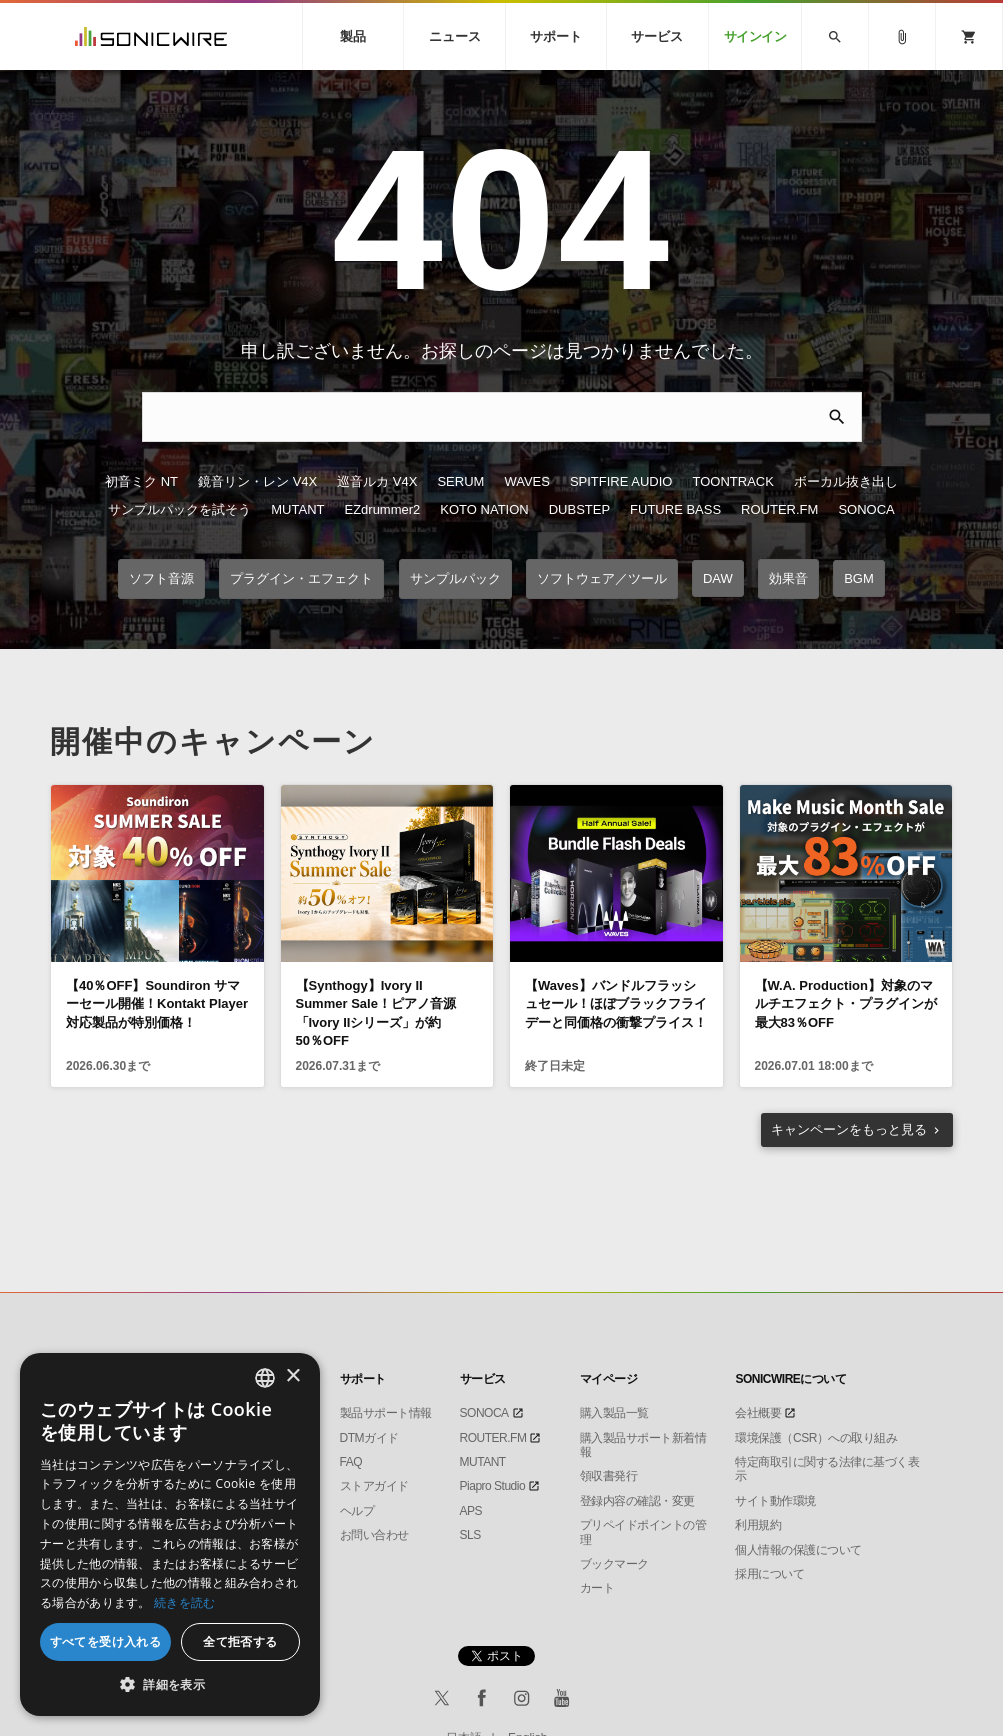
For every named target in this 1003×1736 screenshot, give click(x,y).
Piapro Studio (493, 1486)
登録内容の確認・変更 (637, 1501)
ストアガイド (374, 1486)
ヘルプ (357, 1511)
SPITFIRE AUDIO (621, 481)
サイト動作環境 (775, 1501)
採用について (769, 1574)
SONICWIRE (151, 36)
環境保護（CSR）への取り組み (816, 1438)
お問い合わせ (374, 1535)
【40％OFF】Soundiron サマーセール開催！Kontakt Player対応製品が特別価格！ (157, 1003)
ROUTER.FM (779, 509)
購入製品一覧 (614, 1413)
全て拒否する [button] (240, 1641)
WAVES (527, 481)
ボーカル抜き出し (846, 481)
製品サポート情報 (386, 1413)
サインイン (755, 36)
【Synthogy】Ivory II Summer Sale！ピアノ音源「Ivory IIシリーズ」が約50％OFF (376, 1013)
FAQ (351, 1462)
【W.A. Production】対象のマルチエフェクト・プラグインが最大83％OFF (846, 1003)
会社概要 (758, 1413)
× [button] (292, 1376)
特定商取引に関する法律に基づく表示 (827, 1469)
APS (471, 1511)
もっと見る (849, 1129)
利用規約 (758, 1525)
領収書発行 (609, 1476)
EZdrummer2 (382, 509)
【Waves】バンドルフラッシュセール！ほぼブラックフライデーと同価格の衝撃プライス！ (616, 1003)
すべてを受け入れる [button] (106, 1641)
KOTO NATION (484, 509)
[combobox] (265, 1378)
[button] (170, 1685)
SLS (470, 1535)
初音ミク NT (141, 481)
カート (597, 1588)
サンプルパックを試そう (179, 509)
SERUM (460, 481)
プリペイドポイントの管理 (643, 1532)
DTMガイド (369, 1438)
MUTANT (297, 509)
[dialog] (170, 1534)
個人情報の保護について (798, 1550)
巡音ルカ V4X (377, 481)
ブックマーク (614, 1564)
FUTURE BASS (675, 509)
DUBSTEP (579, 509)
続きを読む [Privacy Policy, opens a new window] (185, 1602)
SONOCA (866, 509)
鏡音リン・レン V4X (257, 481)
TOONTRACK (732, 481)
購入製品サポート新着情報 (643, 1445)
